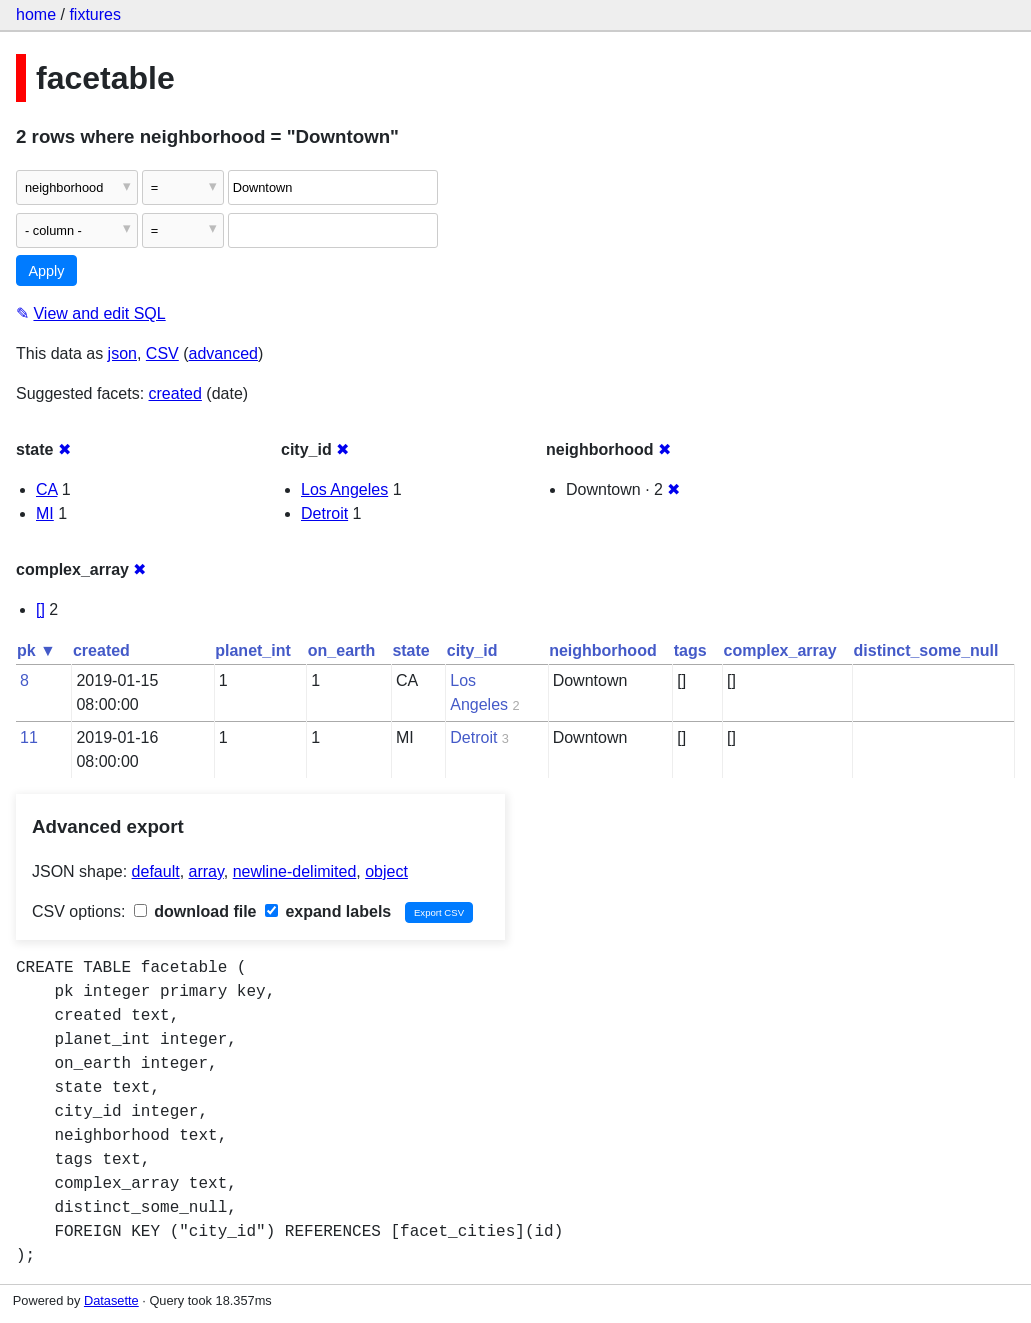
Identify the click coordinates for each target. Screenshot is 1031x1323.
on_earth (342, 650)
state (410, 650)
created (175, 393)
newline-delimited (295, 871)
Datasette (111, 1300)
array (206, 871)
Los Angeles (344, 489)
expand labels (328, 911)
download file (195, 911)
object (386, 871)
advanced (223, 353)
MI (45, 513)
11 (29, 737)
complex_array (780, 650)
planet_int (253, 650)
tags (690, 650)
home (36, 14)
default (156, 871)
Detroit (324, 513)
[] (40, 609)
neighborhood (603, 650)
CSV (162, 353)
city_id (472, 650)
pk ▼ (36, 650)
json (122, 353)
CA (46, 489)
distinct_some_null (926, 650)
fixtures (95, 14)
